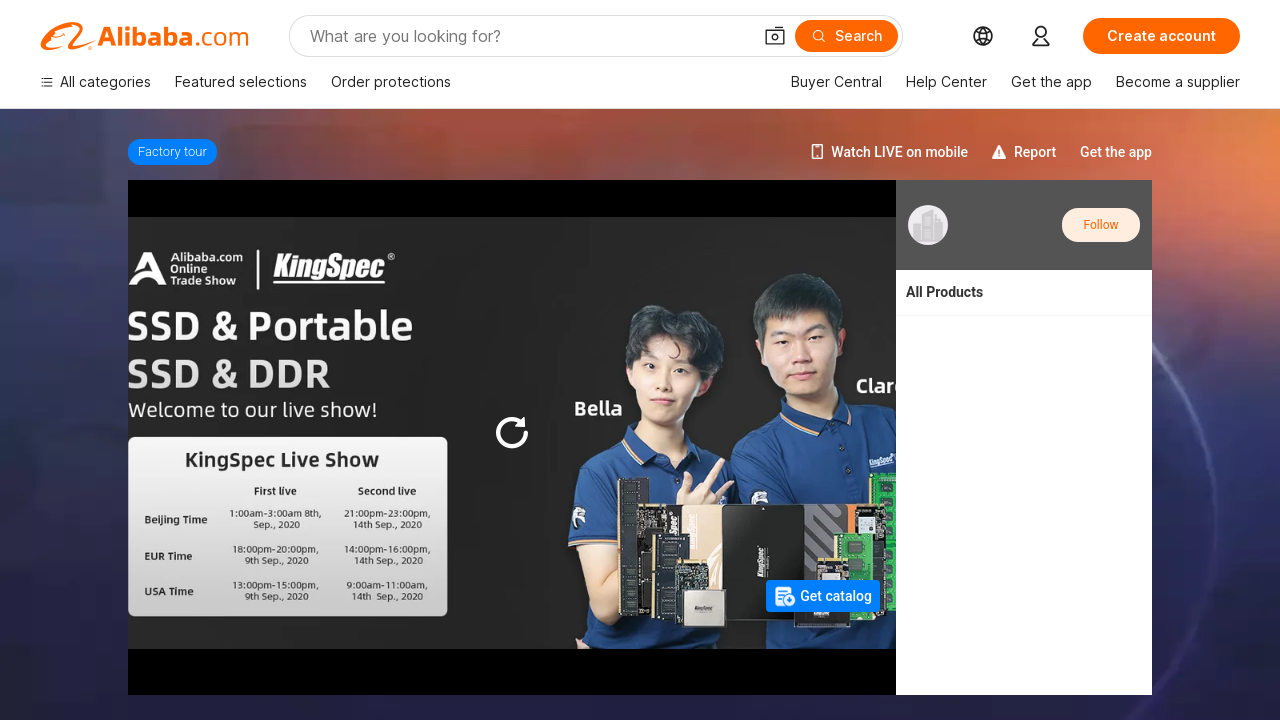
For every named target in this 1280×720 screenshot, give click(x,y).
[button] (775, 36)
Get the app (1116, 152)
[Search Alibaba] (528, 36)
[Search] (846, 36)
